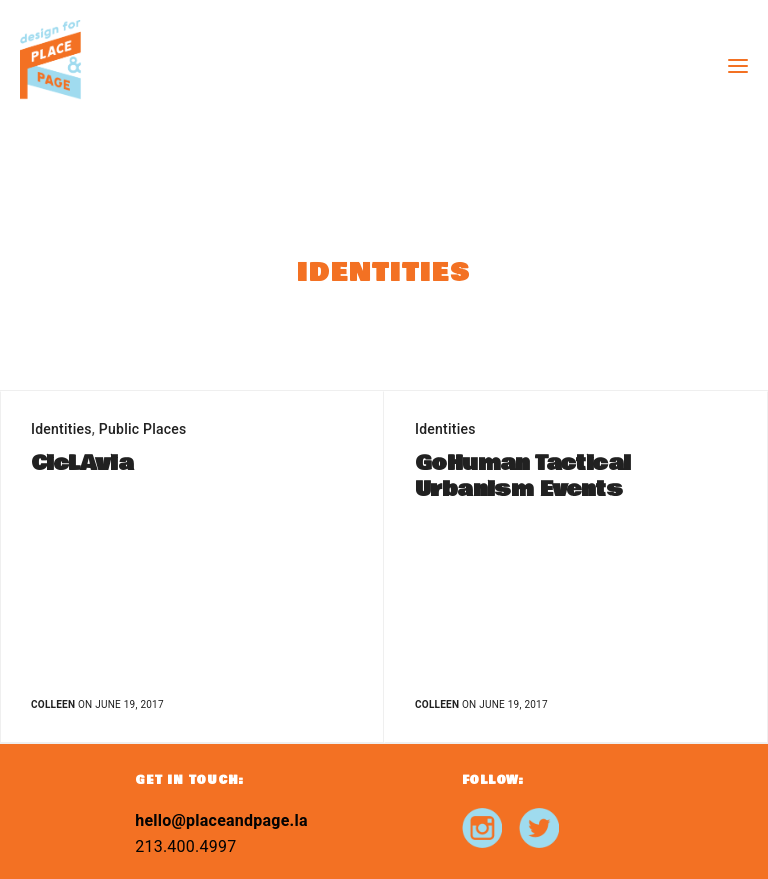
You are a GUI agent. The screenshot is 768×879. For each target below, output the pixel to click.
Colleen (53, 704)
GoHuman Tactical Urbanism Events (522, 477)
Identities (61, 429)
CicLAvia (82, 464)
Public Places (143, 429)
